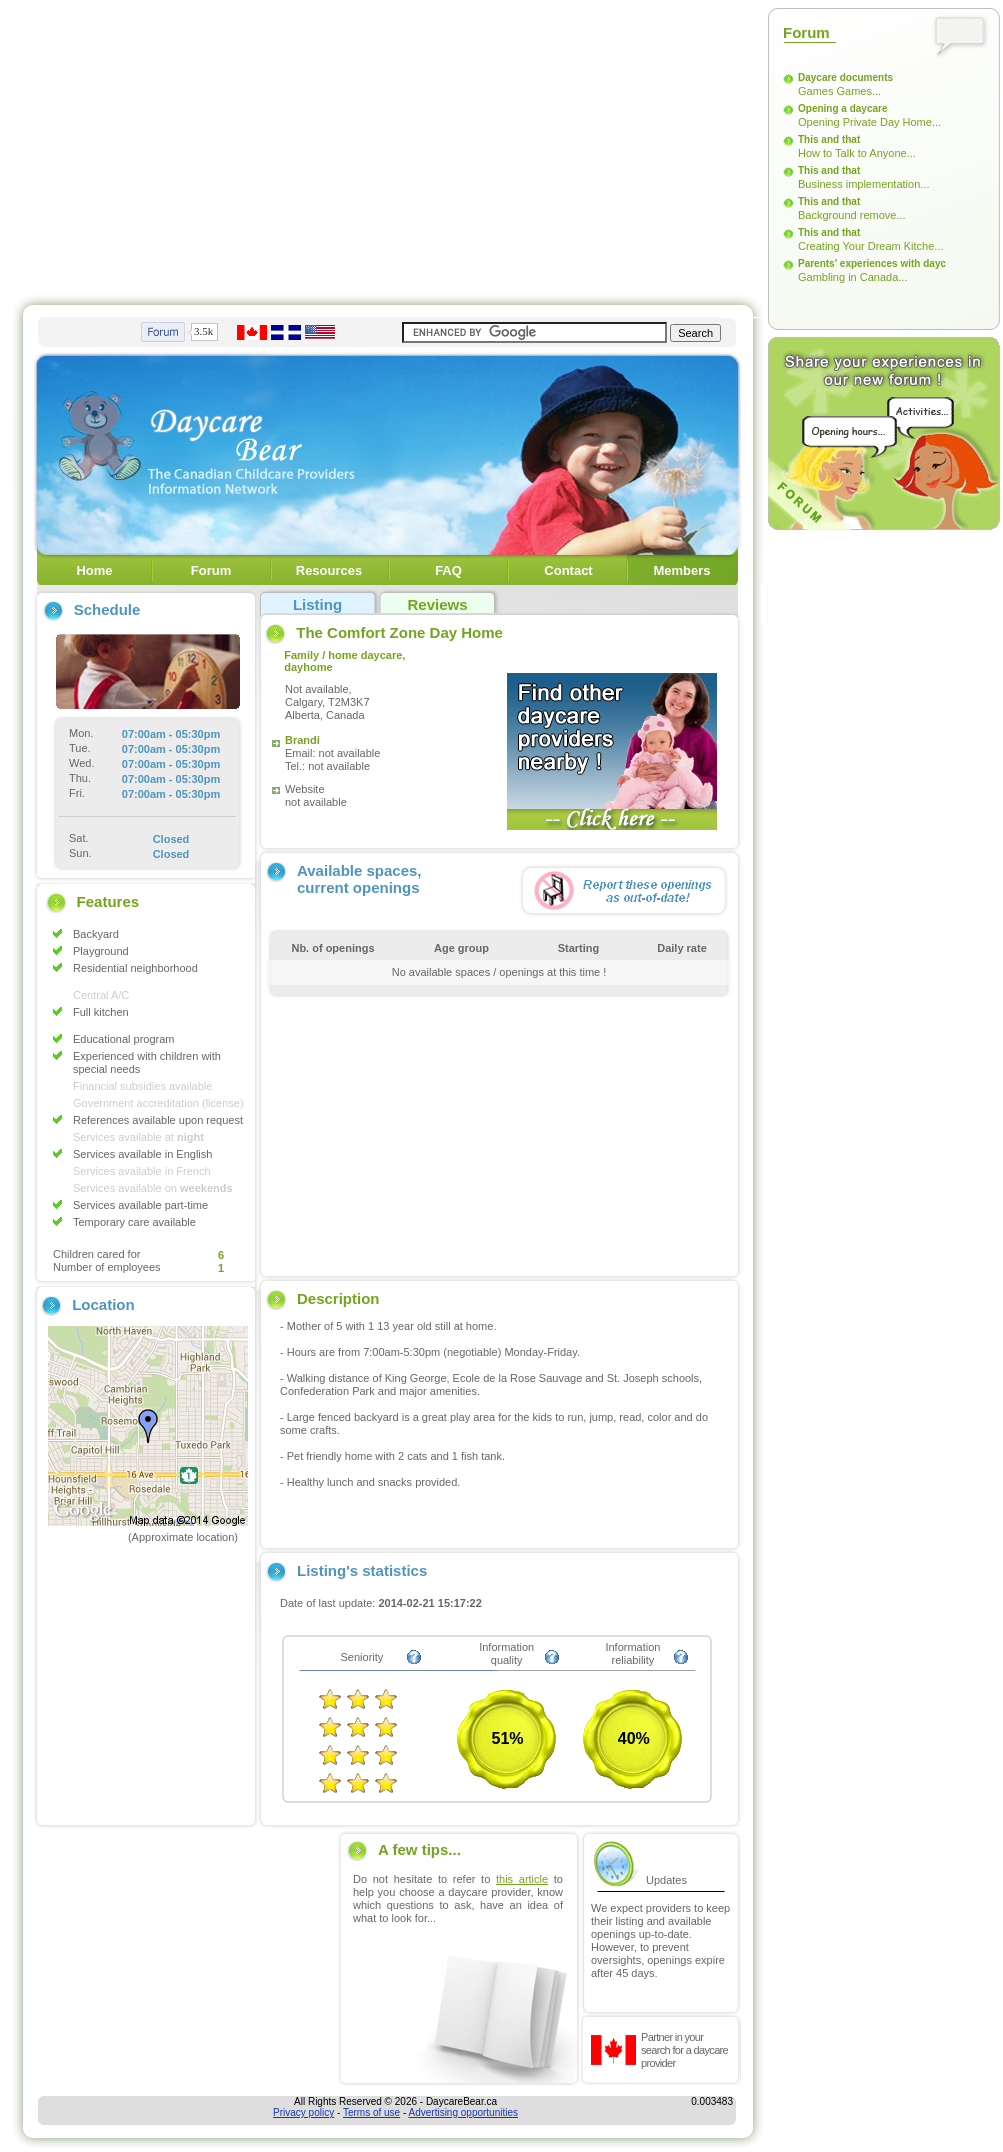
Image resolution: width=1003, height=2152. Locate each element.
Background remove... (852, 215)
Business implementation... (863, 184)
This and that (829, 139)
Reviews (437, 604)
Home (94, 570)
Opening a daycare (842, 108)
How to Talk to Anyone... (857, 153)
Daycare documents (845, 77)
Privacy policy (303, 2112)
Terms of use (371, 2112)
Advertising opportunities (464, 2112)
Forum (211, 570)
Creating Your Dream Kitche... (871, 246)
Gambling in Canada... (852, 277)
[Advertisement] (291, 148)
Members (681, 570)
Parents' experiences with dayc (872, 263)
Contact (568, 570)
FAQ (448, 570)
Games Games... (839, 91)
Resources (329, 570)
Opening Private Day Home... (869, 122)
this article (522, 1879)
